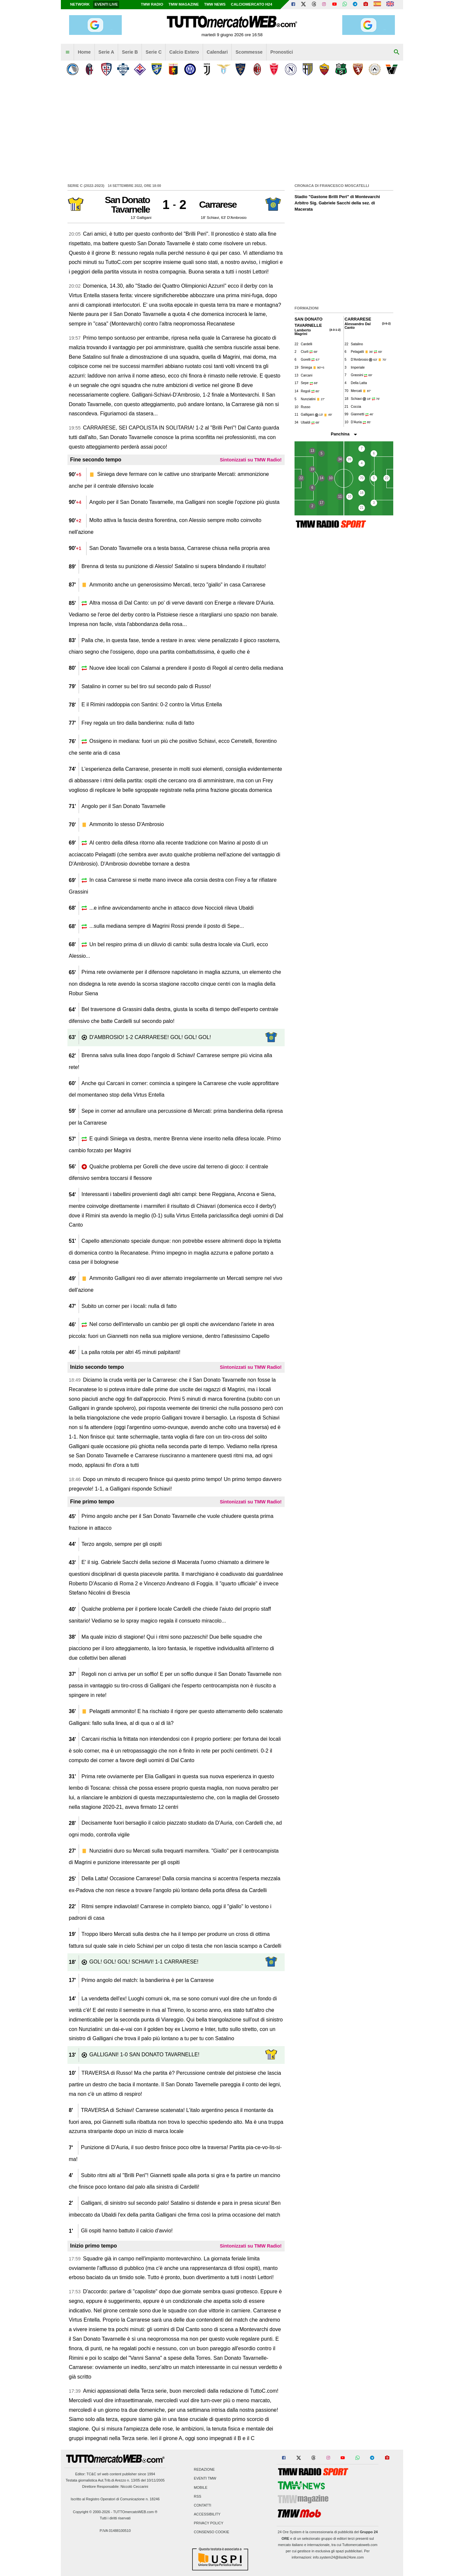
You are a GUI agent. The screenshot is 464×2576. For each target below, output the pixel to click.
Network (80, 4)
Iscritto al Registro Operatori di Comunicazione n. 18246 (115, 2499)
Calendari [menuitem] (217, 52)
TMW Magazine (183, 4)
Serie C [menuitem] (154, 52)
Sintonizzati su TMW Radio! (251, 459)
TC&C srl (94, 2474)
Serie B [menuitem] (130, 52)
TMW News (214, 4)
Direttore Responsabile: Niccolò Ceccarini (115, 2486)
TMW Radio (152, 4)
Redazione (204, 2470)
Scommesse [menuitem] (249, 52)
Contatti (202, 2505)
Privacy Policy (208, 2523)
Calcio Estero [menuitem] (184, 52)
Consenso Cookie (211, 2532)
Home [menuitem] (84, 52)
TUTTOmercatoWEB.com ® (135, 2512)
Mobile (200, 2487)
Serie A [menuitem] (106, 52)
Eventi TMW (205, 2479)
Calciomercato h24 (251, 4)
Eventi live (105, 4)
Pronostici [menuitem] (281, 52)
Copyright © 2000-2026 (91, 2512)
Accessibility (207, 2514)
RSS (197, 2496)
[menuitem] (67, 52)
